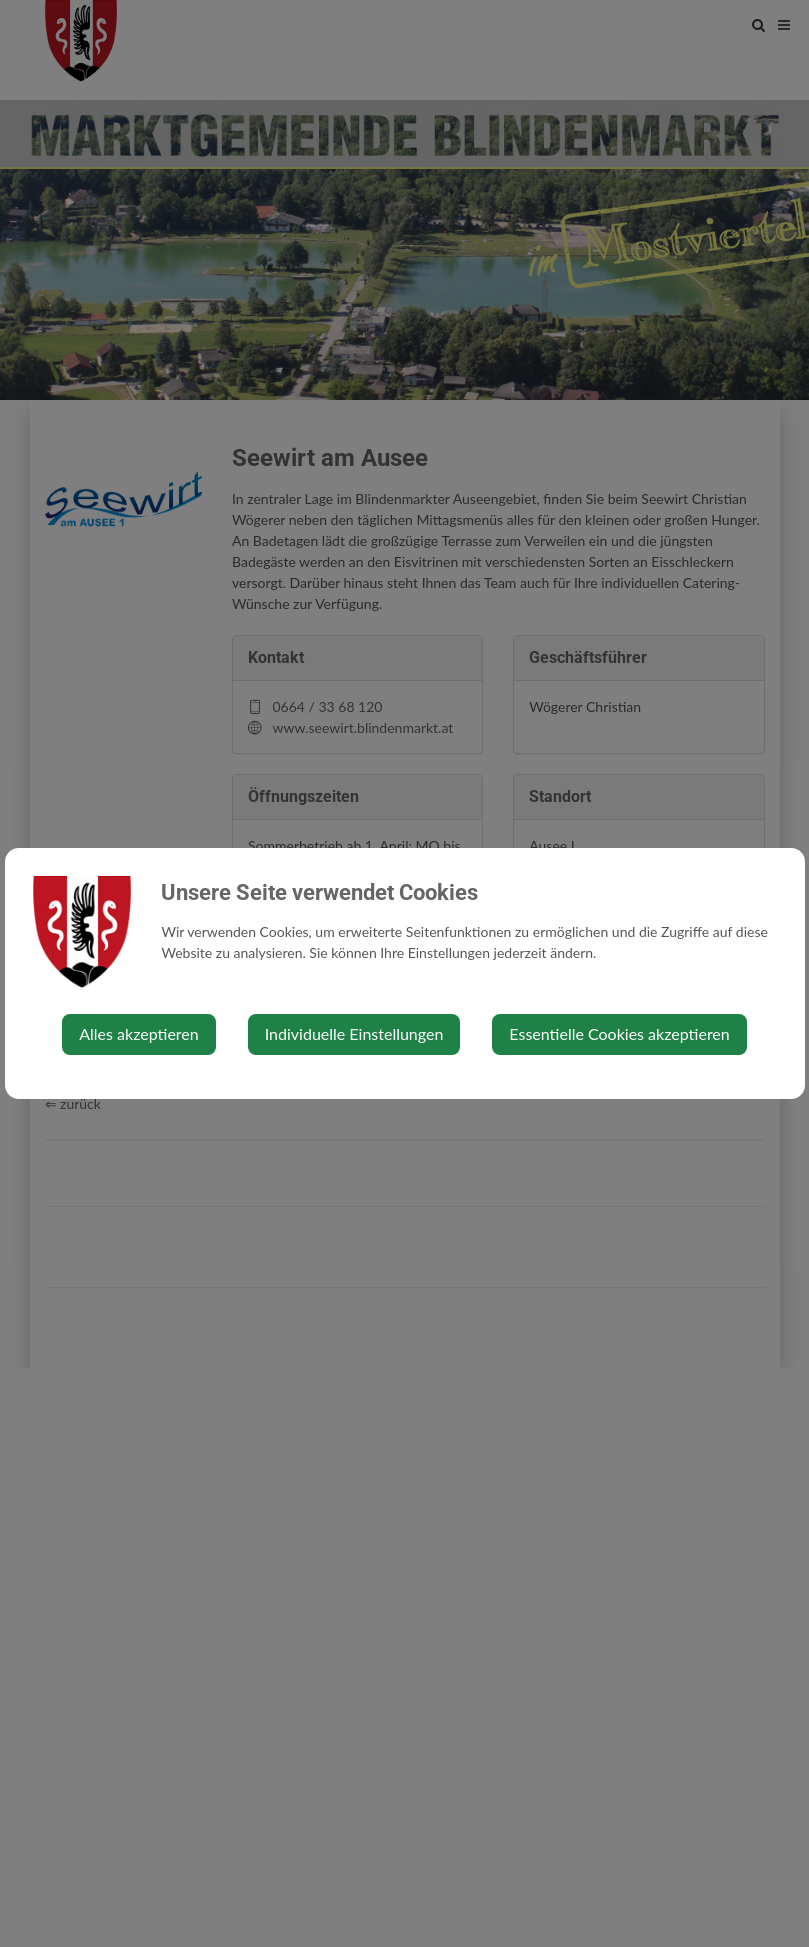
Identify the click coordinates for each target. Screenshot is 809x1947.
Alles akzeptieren (138, 1033)
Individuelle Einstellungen (354, 1033)
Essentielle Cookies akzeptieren (619, 1033)
